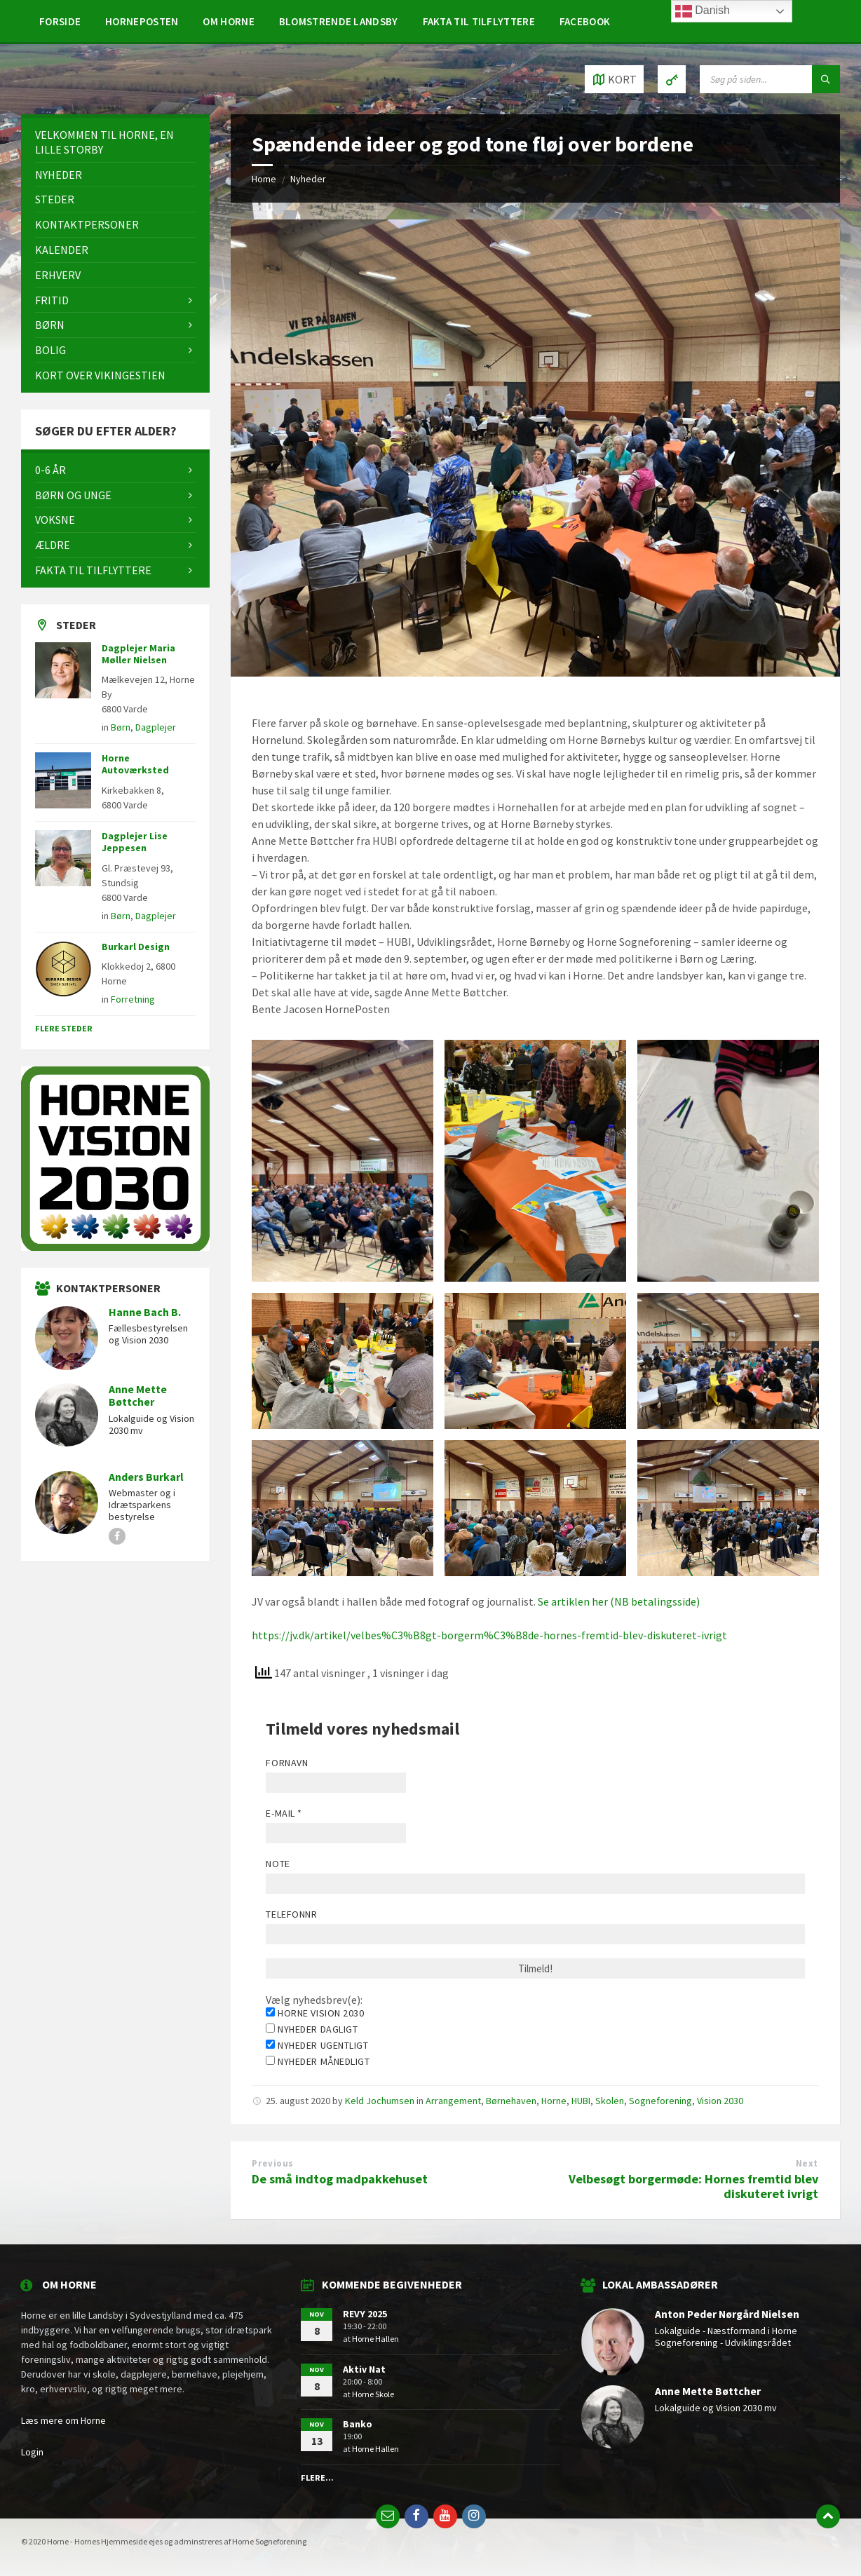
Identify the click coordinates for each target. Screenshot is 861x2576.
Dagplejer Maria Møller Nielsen (138, 654)
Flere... (317, 2477)
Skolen (609, 2100)
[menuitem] (60, 21)
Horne (554, 2100)
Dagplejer (155, 727)
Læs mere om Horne (63, 2420)
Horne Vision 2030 (315, 2013)
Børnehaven (511, 2100)
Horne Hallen (375, 2338)
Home (264, 178)
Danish (702, 11)
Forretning (133, 999)
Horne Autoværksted (135, 764)
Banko (357, 2424)
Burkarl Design (136, 946)
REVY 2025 (365, 2313)
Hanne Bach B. (145, 1312)
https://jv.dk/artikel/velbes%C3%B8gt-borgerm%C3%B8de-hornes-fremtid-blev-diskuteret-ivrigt (489, 1635)
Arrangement (453, 2100)
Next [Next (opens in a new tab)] (807, 2163)
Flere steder (64, 1028)
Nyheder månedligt (318, 2061)
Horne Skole (373, 2394)
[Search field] (770, 79)
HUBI (580, 2100)
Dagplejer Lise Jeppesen (135, 841)
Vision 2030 (720, 2100)
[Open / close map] (614, 79)
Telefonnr (291, 1914)
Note (278, 1863)
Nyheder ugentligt (317, 2045)
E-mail (283, 1813)
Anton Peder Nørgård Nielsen (727, 2314)
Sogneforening (660, 2100)
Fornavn (287, 1762)
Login (32, 2452)
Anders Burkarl (146, 1477)
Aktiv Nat (364, 2369)
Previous (272, 2163)
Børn (120, 727)
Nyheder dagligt (312, 2029)
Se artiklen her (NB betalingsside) (619, 1601)
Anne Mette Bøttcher (138, 1396)
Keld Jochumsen (379, 2100)
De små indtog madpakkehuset (340, 2179)
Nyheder (308, 178)
